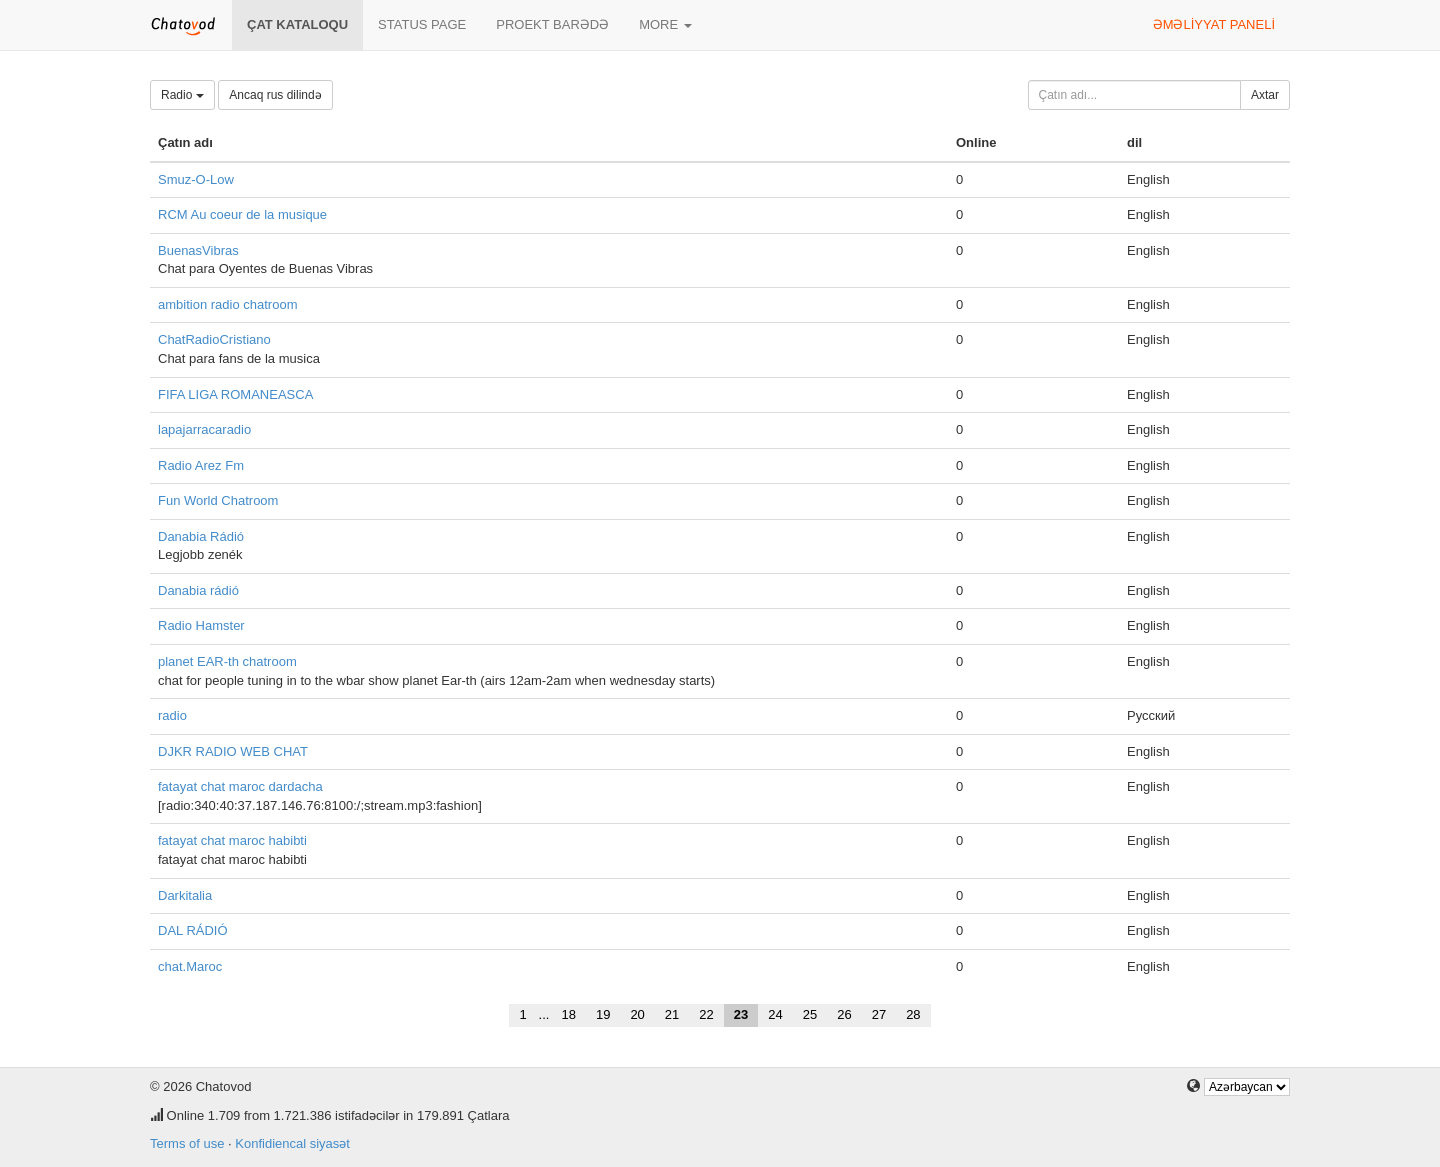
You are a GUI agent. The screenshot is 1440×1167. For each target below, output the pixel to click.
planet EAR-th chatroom (227, 661)
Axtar (1265, 95)
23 (741, 1014)
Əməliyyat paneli (1214, 24)
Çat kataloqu (297, 24)
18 (568, 1014)
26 (844, 1014)
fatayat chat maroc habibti (232, 840)
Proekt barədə (552, 24)
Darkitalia (185, 895)
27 (879, 1014)
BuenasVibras (198, 250)
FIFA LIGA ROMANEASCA (235, 394)
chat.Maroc (190, 966)
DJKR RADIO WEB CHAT (233, 751)
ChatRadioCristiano (214, 339)
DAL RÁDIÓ (193, 930)
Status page (422, 24)
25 (810, 1014)
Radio (182, 95)
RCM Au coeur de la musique (242, 214)
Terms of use (187, 1143)
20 (637, 1014)
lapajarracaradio (204, 429)
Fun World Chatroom (218, 500)
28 (913, 1014)
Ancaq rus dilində (275, 95)
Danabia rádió (198, 590)
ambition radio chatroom (227, 304)
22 (706, 1014)
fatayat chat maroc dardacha (240, 786)
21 (672, 1014)
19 (603, 1014)
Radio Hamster (201, 625)
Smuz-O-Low (196, 179)
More (665, 24)
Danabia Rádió (201, 536)
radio (172, 715)
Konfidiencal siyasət (292, 1143)
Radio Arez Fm (201, 465)
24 (775, 1014)
